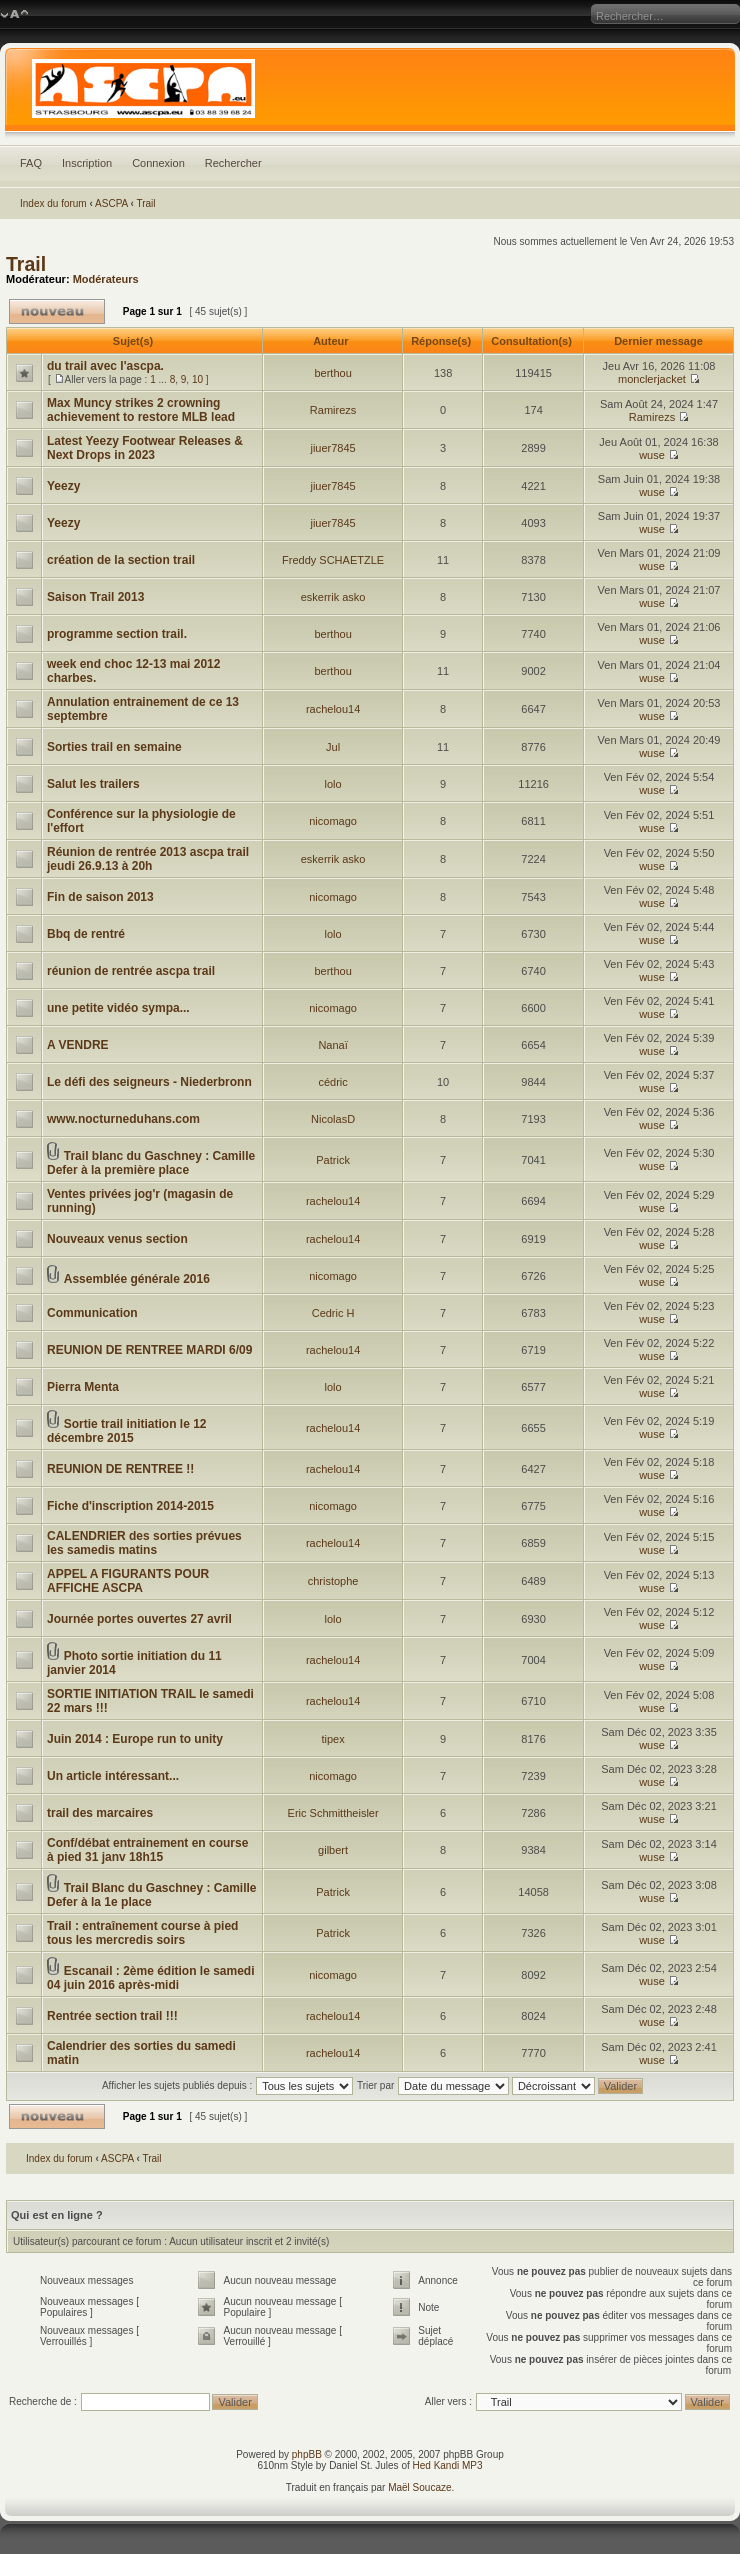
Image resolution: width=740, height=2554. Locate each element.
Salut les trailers (93, 784)
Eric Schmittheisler (333, 1813)
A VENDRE (78, 1045)
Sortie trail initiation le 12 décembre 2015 (126, 1431)
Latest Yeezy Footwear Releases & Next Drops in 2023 (145, 448)
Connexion (158, 163)
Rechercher (233, 163)
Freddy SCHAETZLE (333, 560)
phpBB (307, 2454)
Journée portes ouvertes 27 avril (139, 1619)
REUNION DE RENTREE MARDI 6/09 (149, 1350)
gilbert (333, 1850)
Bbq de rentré (86, 934)
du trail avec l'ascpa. (105, 366)
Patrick (333, 1160)
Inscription (87, 163)
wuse (652, 455)
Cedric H (333, 1313)
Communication (92, 1313)
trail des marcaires (100, 1813)
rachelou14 (333, 709)
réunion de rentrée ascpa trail (131, 971)
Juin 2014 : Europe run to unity (135, 1739)
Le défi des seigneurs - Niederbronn (149, 1082)
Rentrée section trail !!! (112, 2016)
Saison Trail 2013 (95, 597)
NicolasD (333, 1119)
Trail (145, 203)
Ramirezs (333, 410)
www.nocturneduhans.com (123, 1119)
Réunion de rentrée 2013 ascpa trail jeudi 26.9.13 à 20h (148, 859)
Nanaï (332, 1045)
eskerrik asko (333, 597)
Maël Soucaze (419, 2487)
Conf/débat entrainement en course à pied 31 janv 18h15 (147, 1850)
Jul (333, 747)
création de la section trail (121, 560)
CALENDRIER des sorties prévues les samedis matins (144, 1543)
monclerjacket (652, 379)
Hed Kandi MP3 (448, 2465)
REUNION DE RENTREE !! (120, 1469)
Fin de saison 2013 (100, 897)
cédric (332, 1082)
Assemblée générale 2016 (137, 1279)
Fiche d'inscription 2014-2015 (130, 1506)
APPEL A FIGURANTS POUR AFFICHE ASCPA (128, 1581)
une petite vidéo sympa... (118, 1008)
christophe (333, 1581)
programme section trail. (117, 634)
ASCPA (111, 203)
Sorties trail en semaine (114, 747)
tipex (332, 1739)
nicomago (333, 821)
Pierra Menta (83, 1387)
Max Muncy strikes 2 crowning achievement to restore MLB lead (141, 410)
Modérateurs (106, 279)
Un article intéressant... (113, 1776)
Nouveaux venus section (117, 1239)
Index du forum (53, 203)
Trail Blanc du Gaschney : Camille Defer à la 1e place (152, 1895)
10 (197, 379)
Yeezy (63, 486)
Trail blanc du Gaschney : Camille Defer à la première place (151, 1163)
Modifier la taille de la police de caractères (14, 15)
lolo (333, 784)
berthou (332, 373)
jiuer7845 (332, 448)
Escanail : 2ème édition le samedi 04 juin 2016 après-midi (151, 1978)
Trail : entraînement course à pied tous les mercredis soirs (142, 1933)
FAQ (31, 163)
